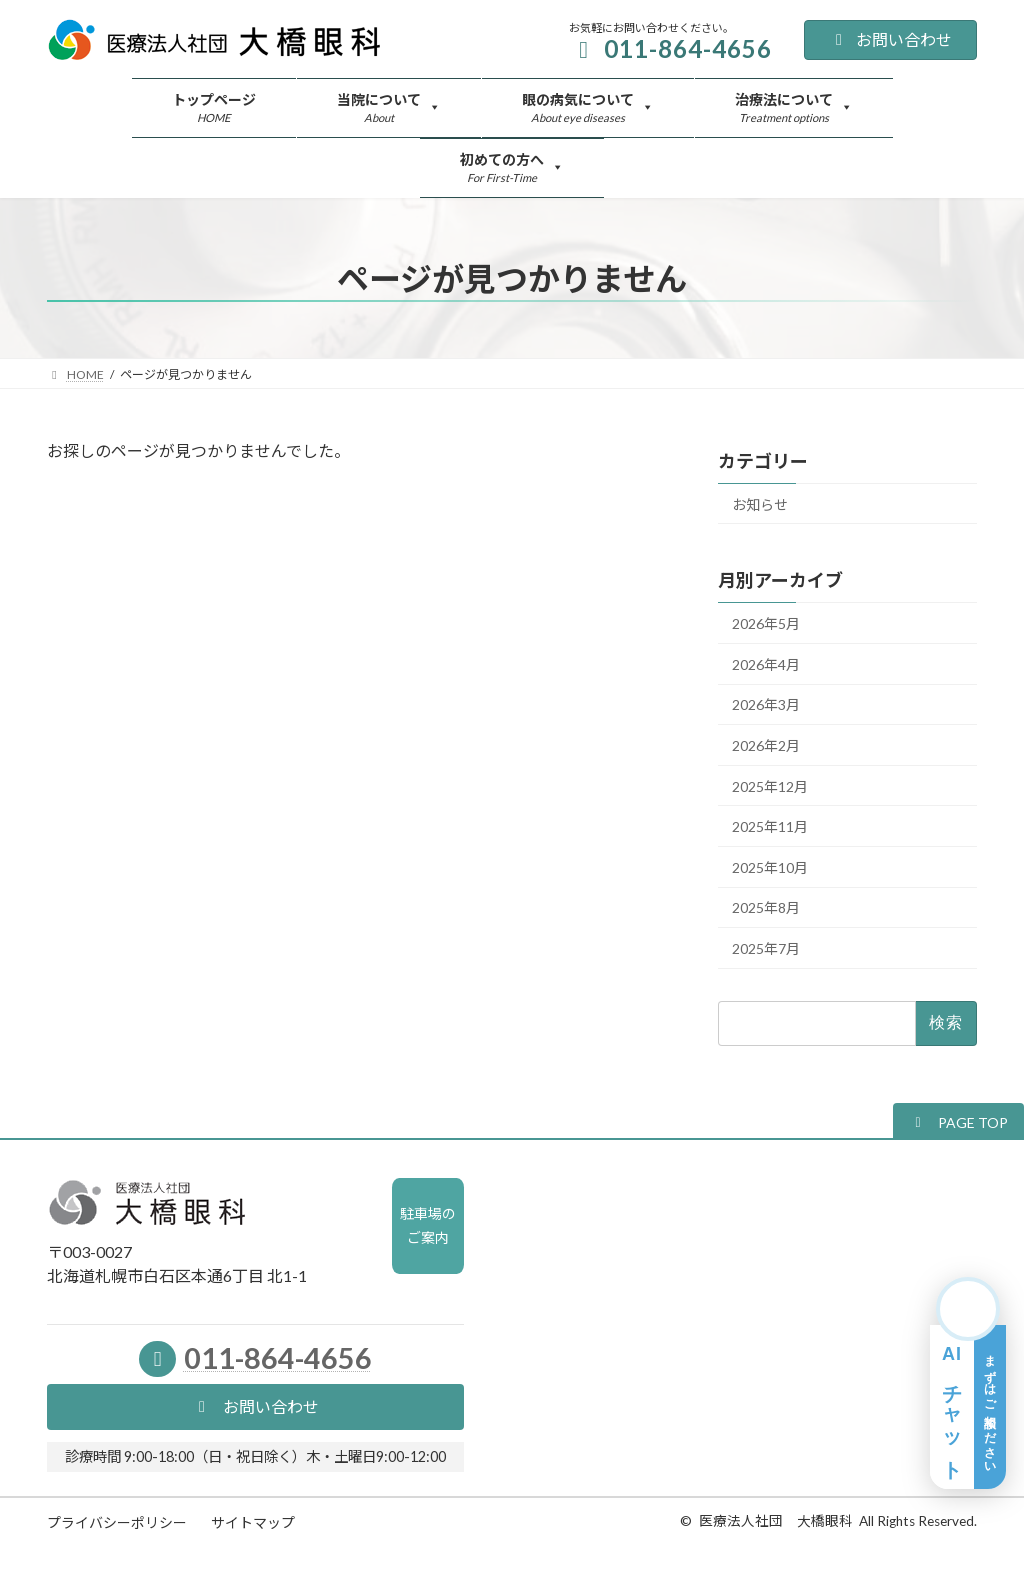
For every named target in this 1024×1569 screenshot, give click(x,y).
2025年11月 (770, 827)
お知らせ (760, 504)
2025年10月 (770, 867)
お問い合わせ (890, 39)
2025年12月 (770, 786)
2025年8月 (766, 908)
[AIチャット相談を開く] (968, 1383)
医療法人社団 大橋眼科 (776, 1521)
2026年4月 (766, 664)
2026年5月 (766, 624)
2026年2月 (766, 745)
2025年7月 (766, 948)
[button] (958, 1121)
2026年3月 (766, 705)
